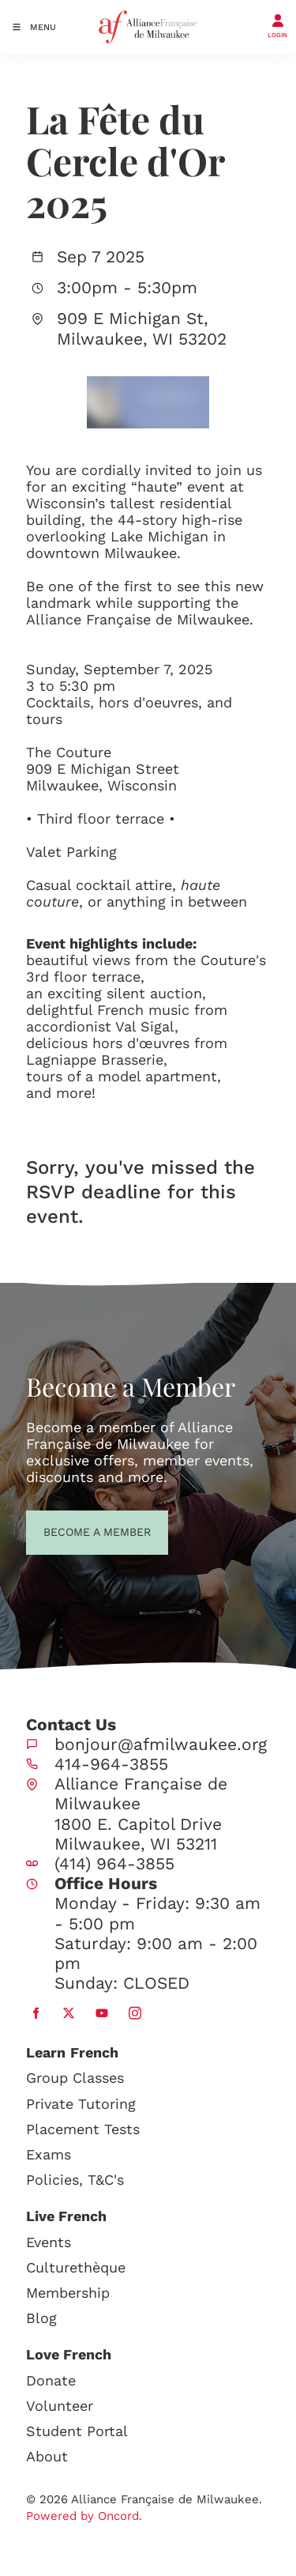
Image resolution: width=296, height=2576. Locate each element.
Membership (68, 2292)
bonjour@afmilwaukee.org (160, 1744)
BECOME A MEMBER (68, 1530)
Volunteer (59, 2405)
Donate (51, 2380)
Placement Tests (83, 2129)
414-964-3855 (111, 1764)
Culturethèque (76, 2267)
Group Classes (75, 2077)
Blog (41, 2318)
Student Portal (77, 2431)
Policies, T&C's (75, 2179)
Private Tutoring (81, 2103)
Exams (48, 2154)
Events (48, 2242)
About (47, 2456)
